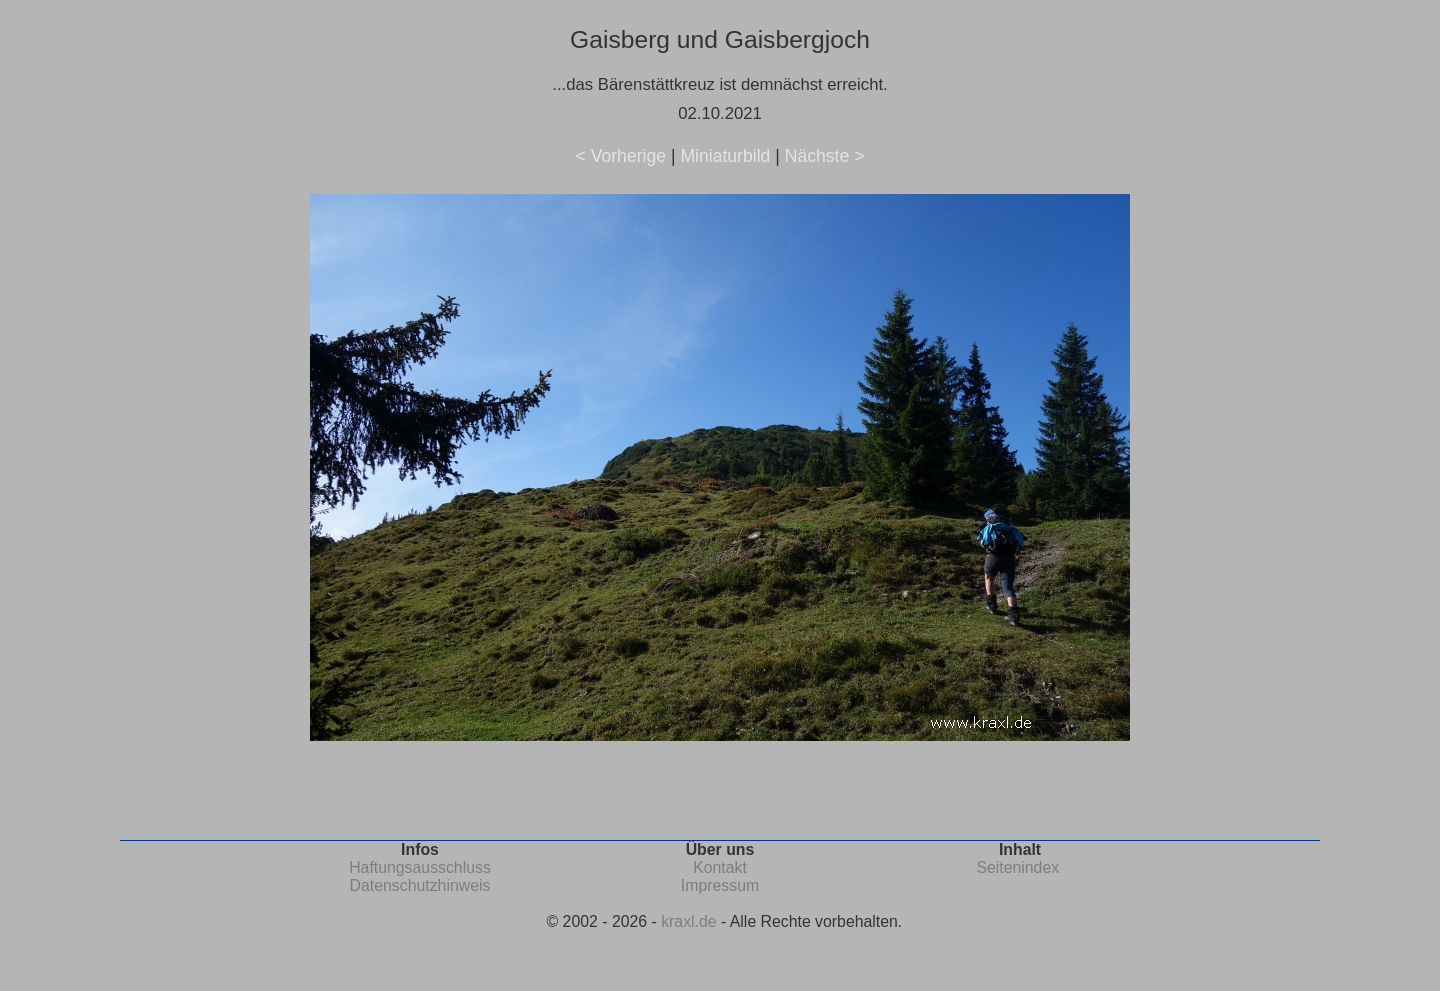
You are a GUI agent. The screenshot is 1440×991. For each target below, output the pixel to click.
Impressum (720, 885)
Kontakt (720, 867)
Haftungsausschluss (420, 867)
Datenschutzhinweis (420, 885)
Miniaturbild (725, 156)
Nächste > (825, 156)
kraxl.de (688, 921)
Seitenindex (1017, 867)
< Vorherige (621, 156)
